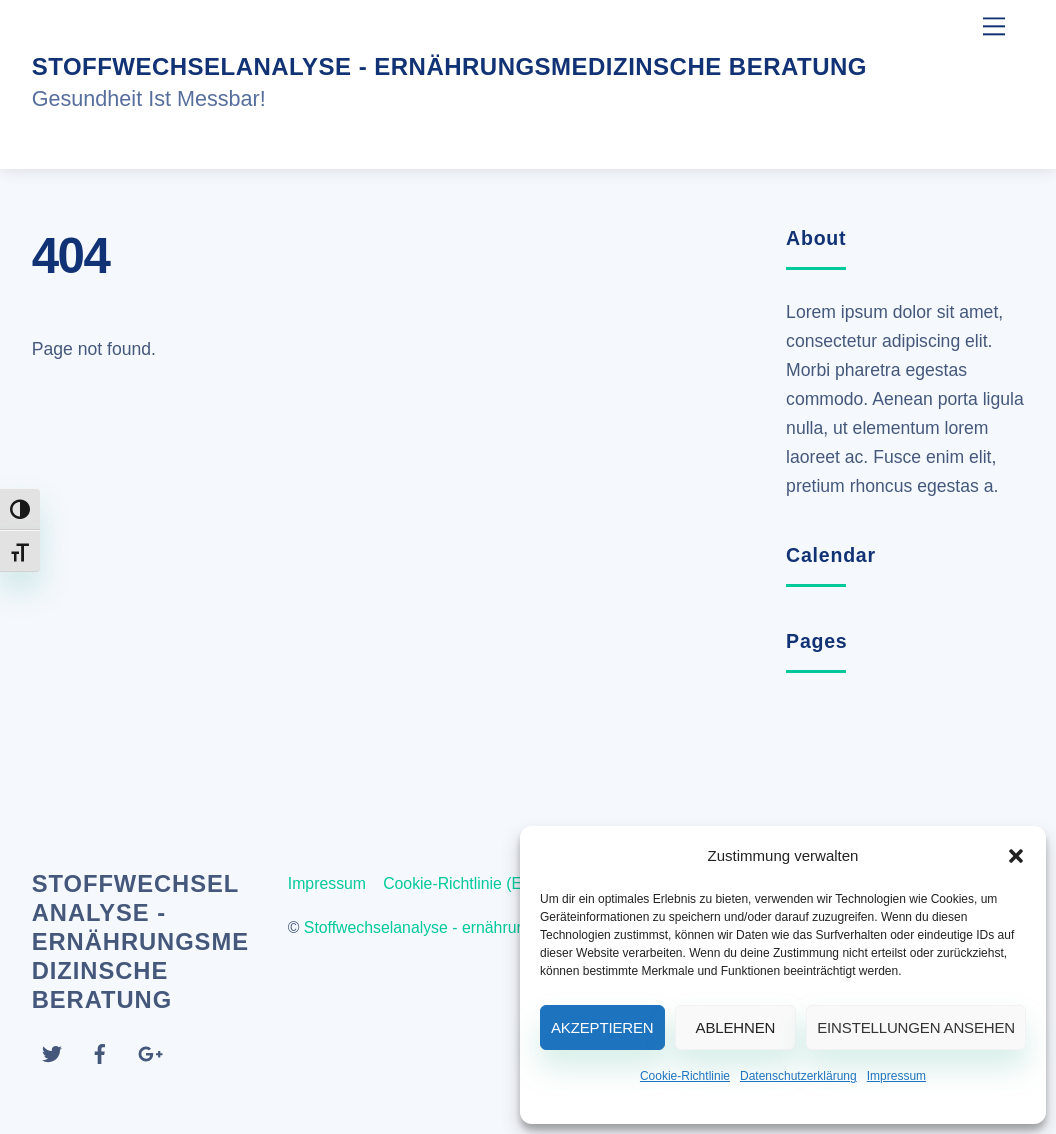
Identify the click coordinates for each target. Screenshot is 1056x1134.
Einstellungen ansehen (916, 1027)
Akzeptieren (602, 1027)
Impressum (896, 1076)
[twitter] (52, 1051)
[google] (149, 1051)
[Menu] (994, 26)
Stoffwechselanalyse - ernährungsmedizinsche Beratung (501, 927)
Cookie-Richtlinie (685, 1076)
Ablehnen (736, 1027)
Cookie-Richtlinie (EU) (461, 883)
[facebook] (100, 1051)
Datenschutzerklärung (798, 1076)
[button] (1016, 856)
